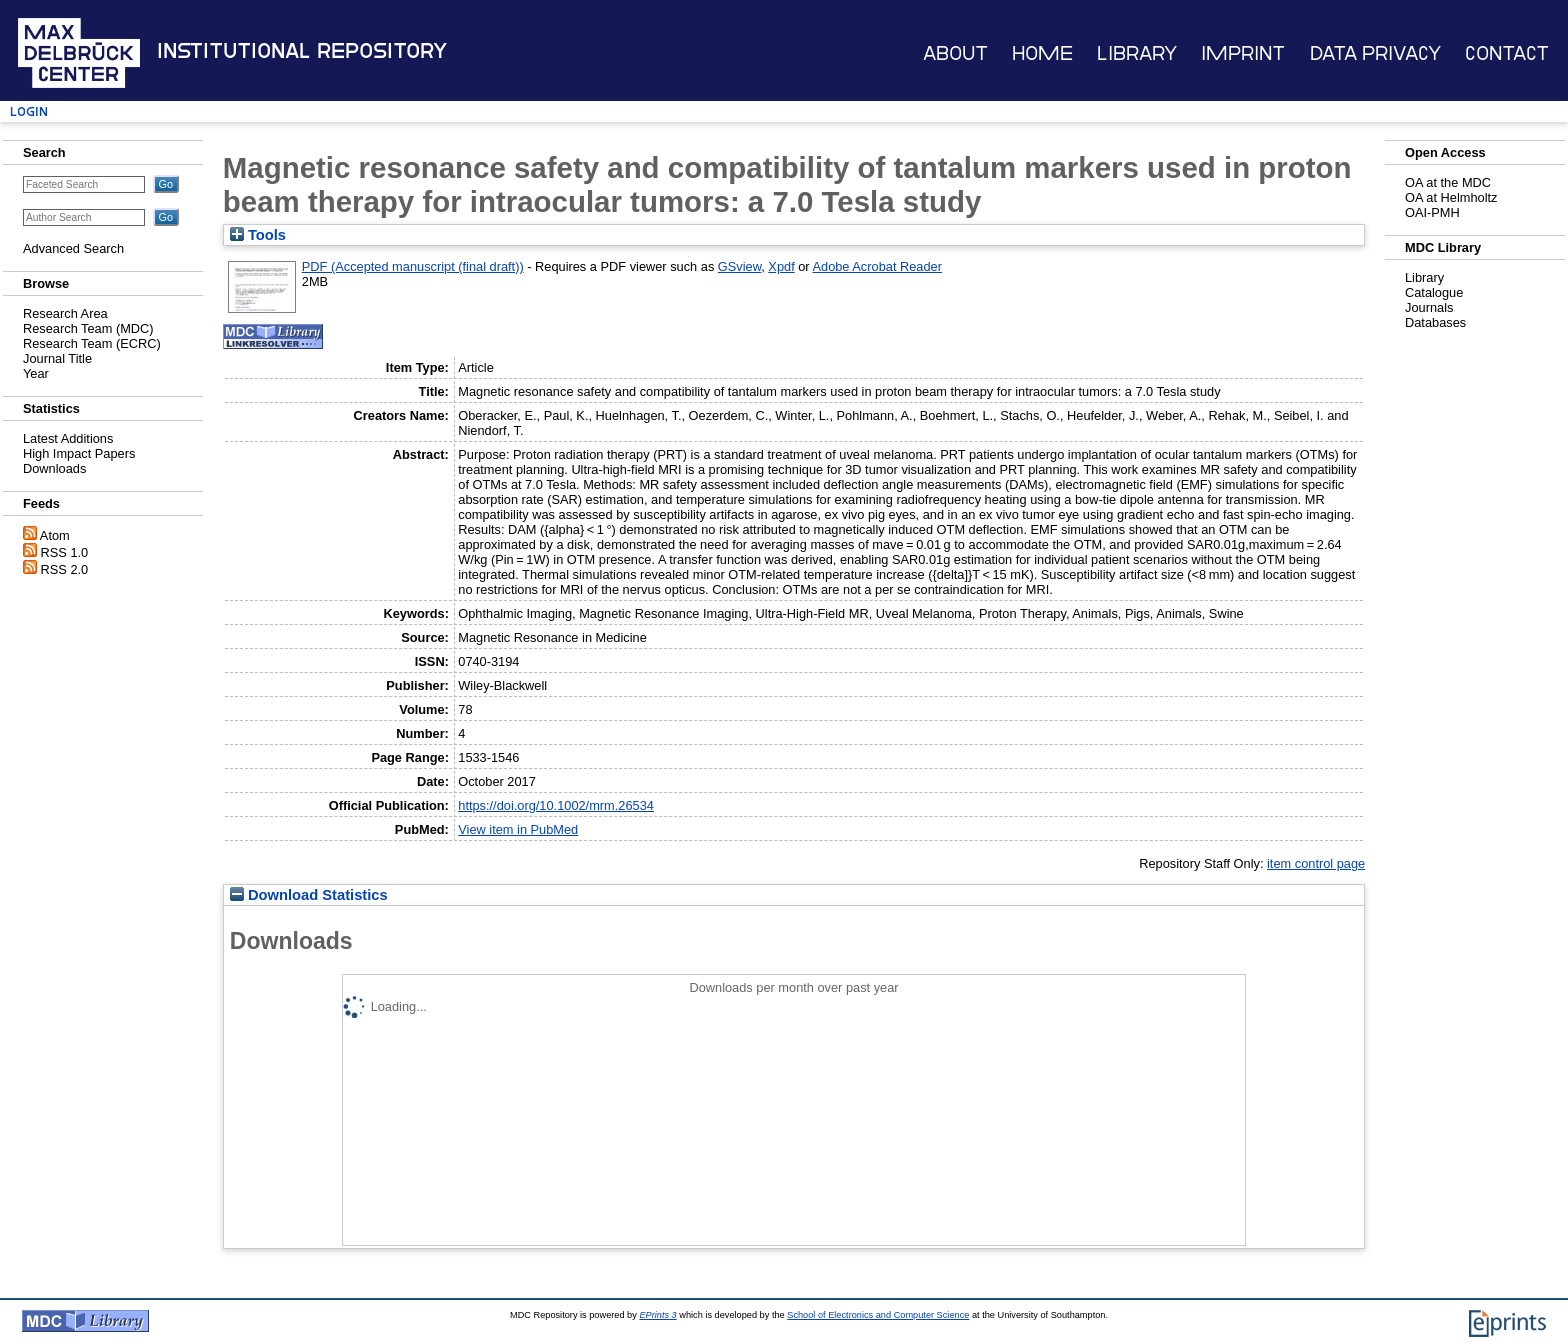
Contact (1507, 53)
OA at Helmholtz (1451, 197)
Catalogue (1434, 292)
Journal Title (57, 358)
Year (36, 373)
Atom (55, 535)
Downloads (54, 468)
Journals (1429, 307)
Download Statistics (309, 895)
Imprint (1243, 53)
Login (29, 111)
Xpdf (781, 266)
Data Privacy (1375, 53)
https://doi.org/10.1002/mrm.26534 (556, 805)
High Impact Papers (79, 453)
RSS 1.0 (65, 552)
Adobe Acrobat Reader (876, 266)
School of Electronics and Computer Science (878, 1315)
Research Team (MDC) (88, 328)
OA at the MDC (1448, 182)
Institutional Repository (302, 51)
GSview (739, 266)
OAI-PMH (1432, 212)
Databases (1435, 322)
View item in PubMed (518, 829)
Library (1137, 53)
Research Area (65, 313)
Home (1042, 53)
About (955, 53)
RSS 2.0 (65, 569)
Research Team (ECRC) (92, 343)
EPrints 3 (657, 1315)
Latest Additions (68, 438)
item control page (1316, 863)
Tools (258, 235)
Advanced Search (73, 248)
